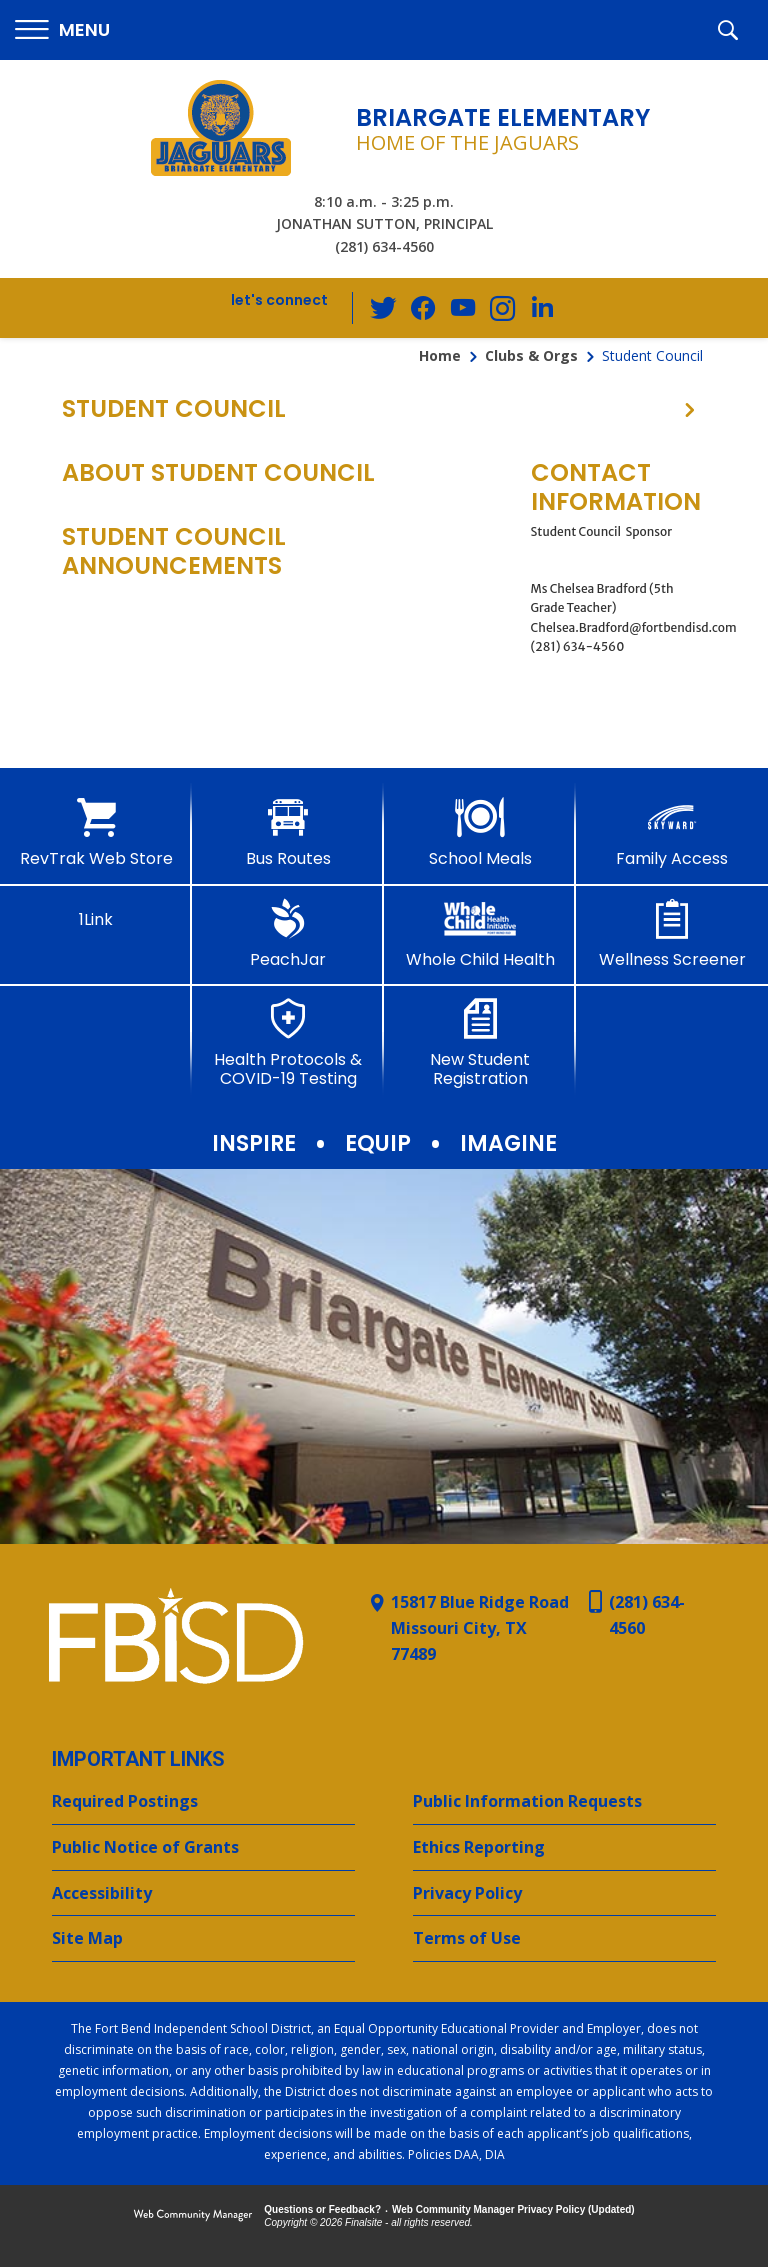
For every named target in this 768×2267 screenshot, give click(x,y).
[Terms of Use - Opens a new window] (564, 1939)
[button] (62, 30)
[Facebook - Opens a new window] (423, 308)
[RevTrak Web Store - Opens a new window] (96, 833)
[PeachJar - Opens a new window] (288, 934)
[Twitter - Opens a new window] (383, 307)
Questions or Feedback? (322, 2209)
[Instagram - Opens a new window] (503, 308)
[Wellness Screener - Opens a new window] (672, 934)
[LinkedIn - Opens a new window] (543, 306)
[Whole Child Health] (480, 934)
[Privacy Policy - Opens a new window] (564, 1894)
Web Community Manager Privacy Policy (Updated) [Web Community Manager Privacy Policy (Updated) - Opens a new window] (513, 2209)
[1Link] (96, 914)
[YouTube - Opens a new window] (463, 307)
